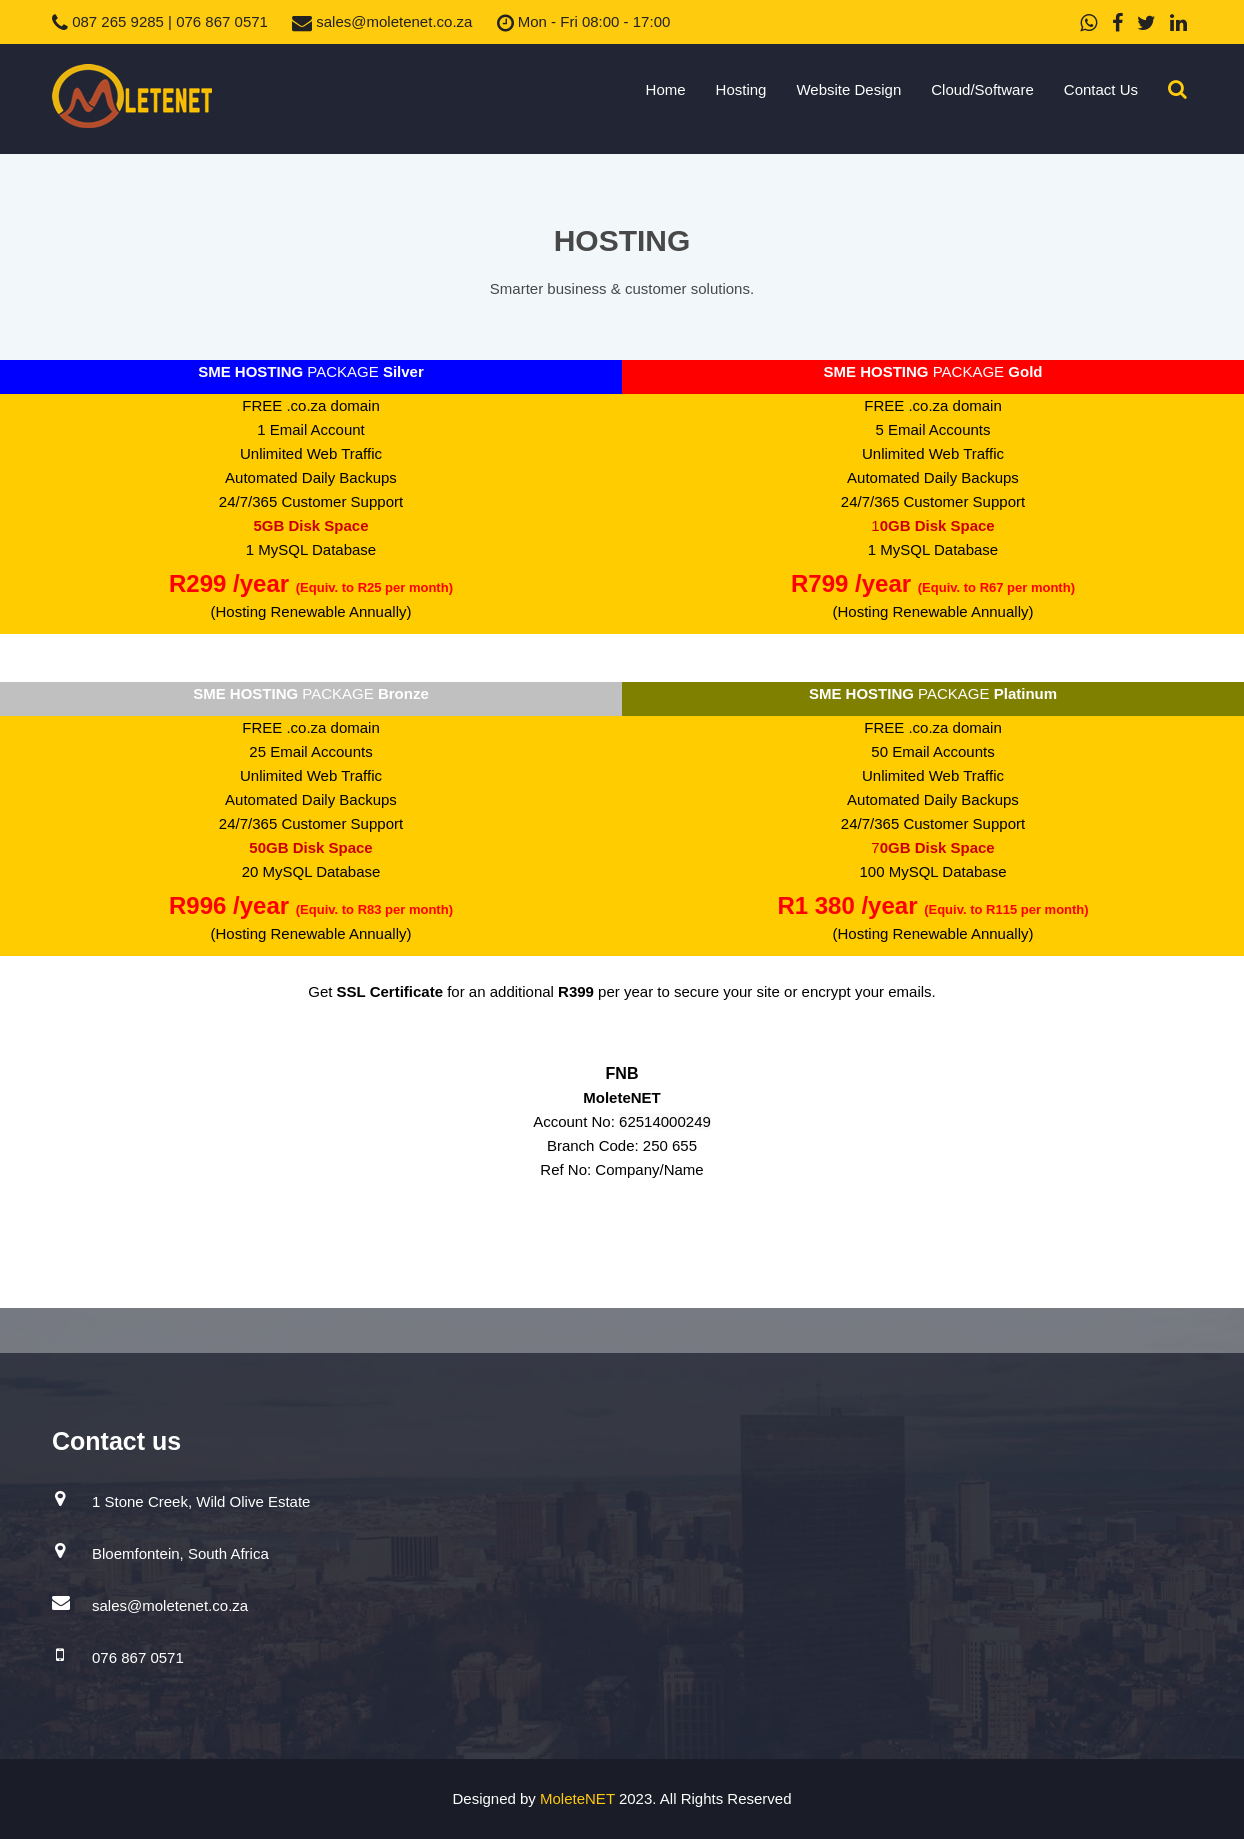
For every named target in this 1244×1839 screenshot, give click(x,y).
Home (666, 89)
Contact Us (1101, 89)
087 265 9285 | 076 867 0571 (160, 21)
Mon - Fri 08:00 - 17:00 (584, 21)
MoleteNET (579, 1798)
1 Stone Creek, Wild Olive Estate (201, 1501)
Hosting (741, 89)
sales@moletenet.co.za (382, 21)
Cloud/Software (982, 89)
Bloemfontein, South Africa (180, 1553)
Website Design (848, 89)
